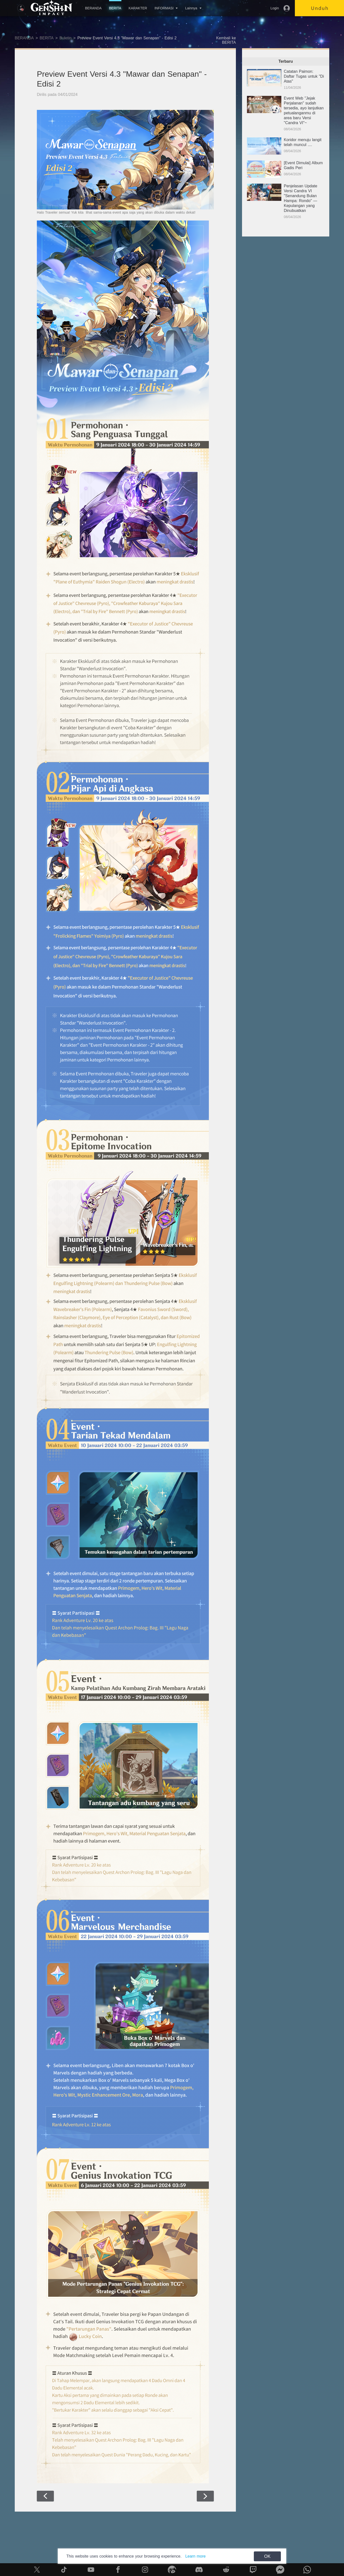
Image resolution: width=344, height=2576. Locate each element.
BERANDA (93, 8)
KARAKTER (138, 8)
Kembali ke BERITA (226, 40)
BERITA (115, 8)
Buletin (65, 38)
